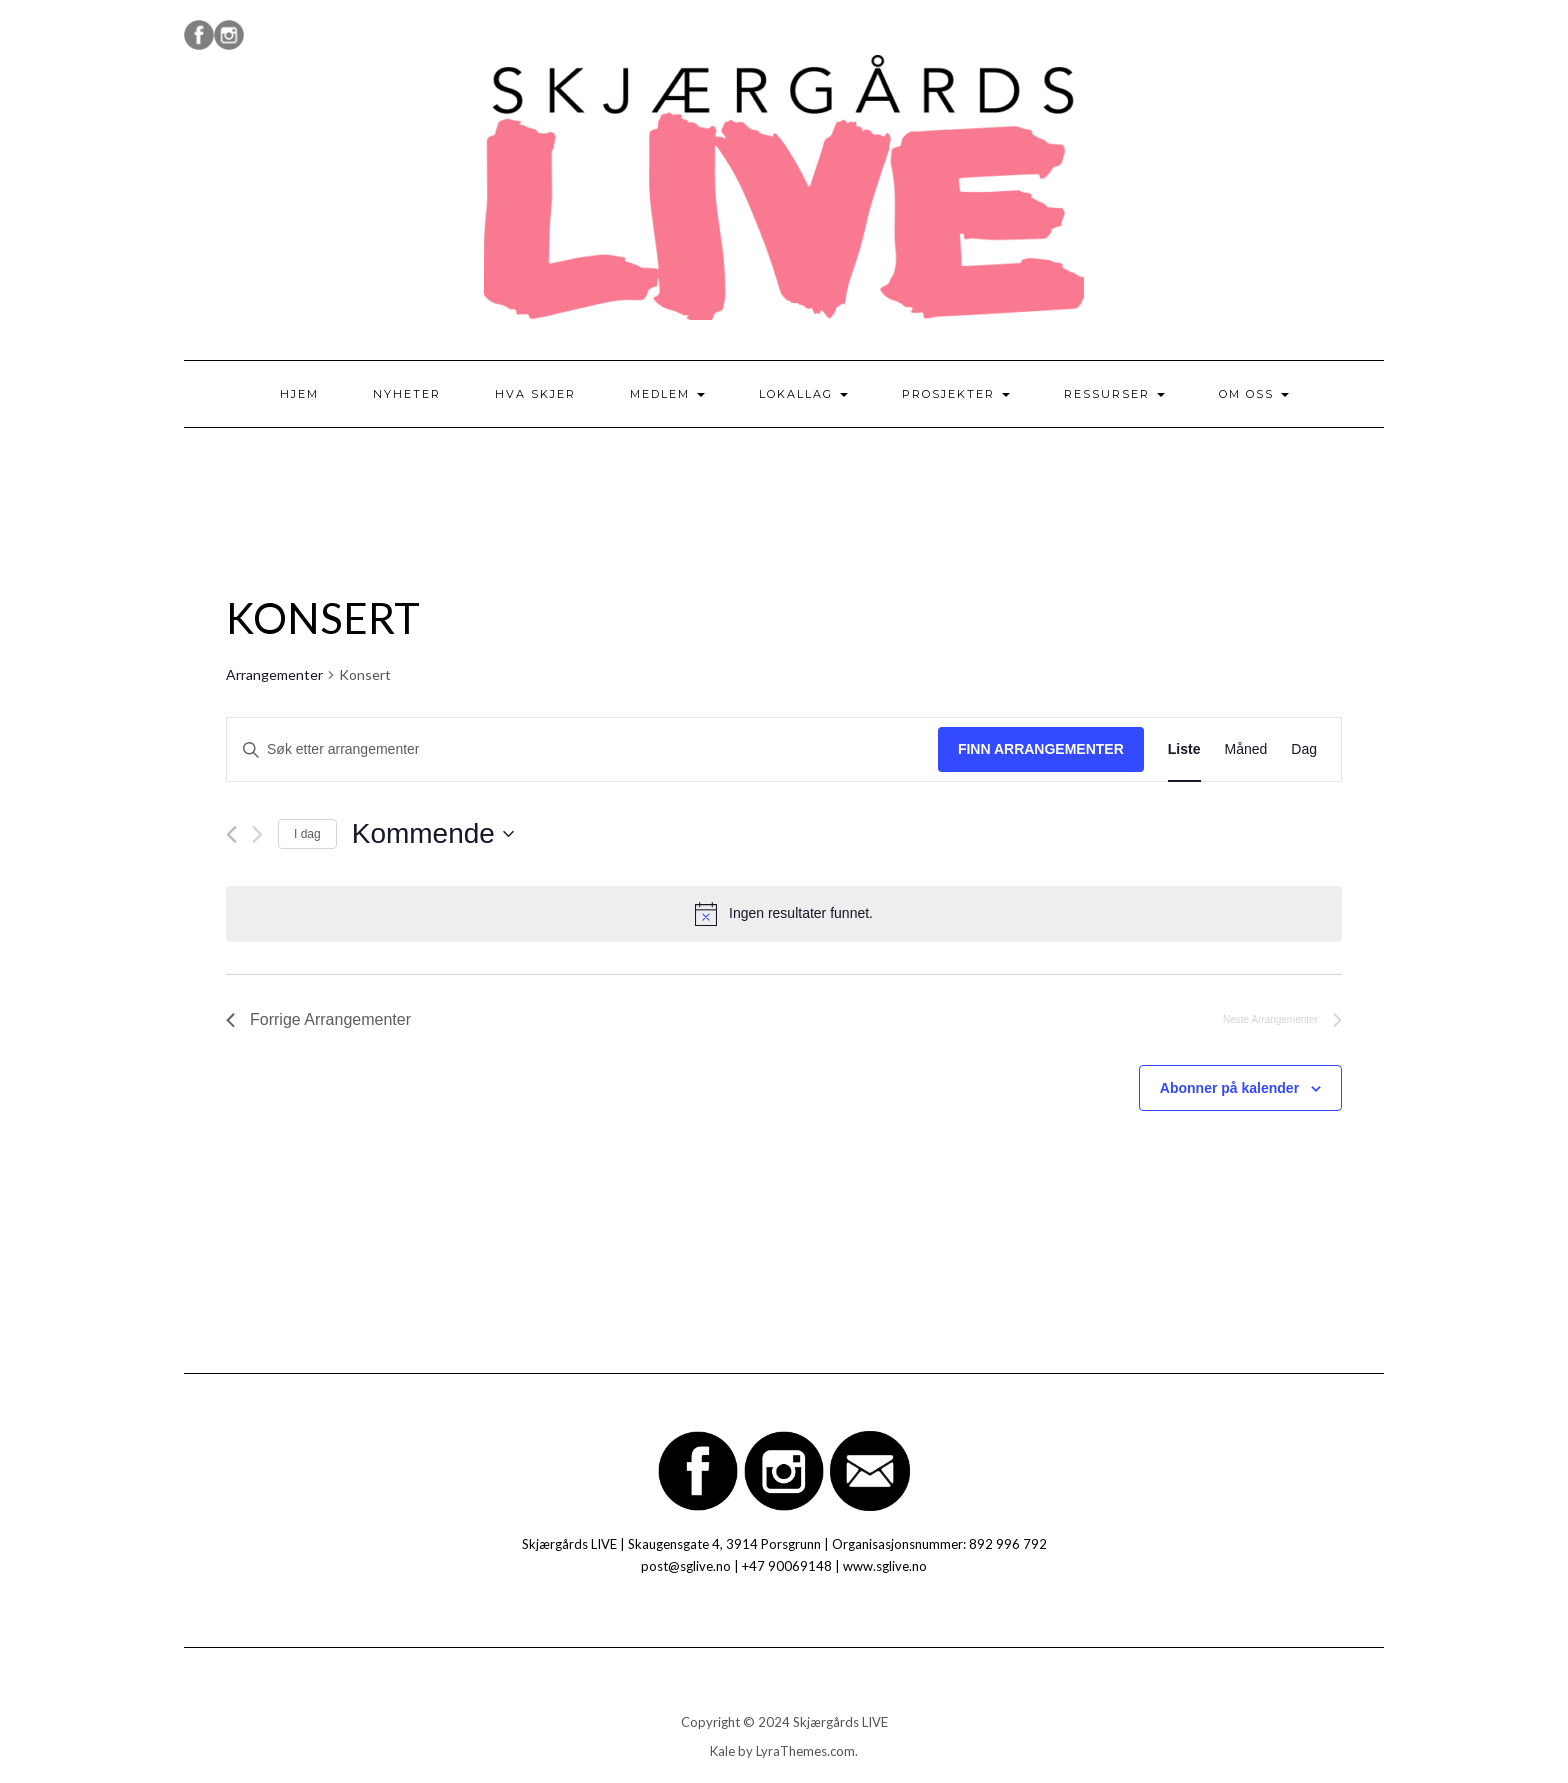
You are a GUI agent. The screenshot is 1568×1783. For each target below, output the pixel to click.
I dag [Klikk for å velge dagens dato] (307, 834)
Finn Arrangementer (1041, 749)
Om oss (1254, 394)
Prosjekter (956, 394)
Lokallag (803, 394)
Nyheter (407, 394)
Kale (722, 1751)
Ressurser (1114, 394)
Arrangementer (274, 674)
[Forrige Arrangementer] (231, 834)
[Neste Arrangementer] (257, 834)
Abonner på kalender (1229, 1088)
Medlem (667, 394)
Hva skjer (535, 394)
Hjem (299, 394)
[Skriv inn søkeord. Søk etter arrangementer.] (582, 749)
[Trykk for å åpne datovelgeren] (433, 834)
